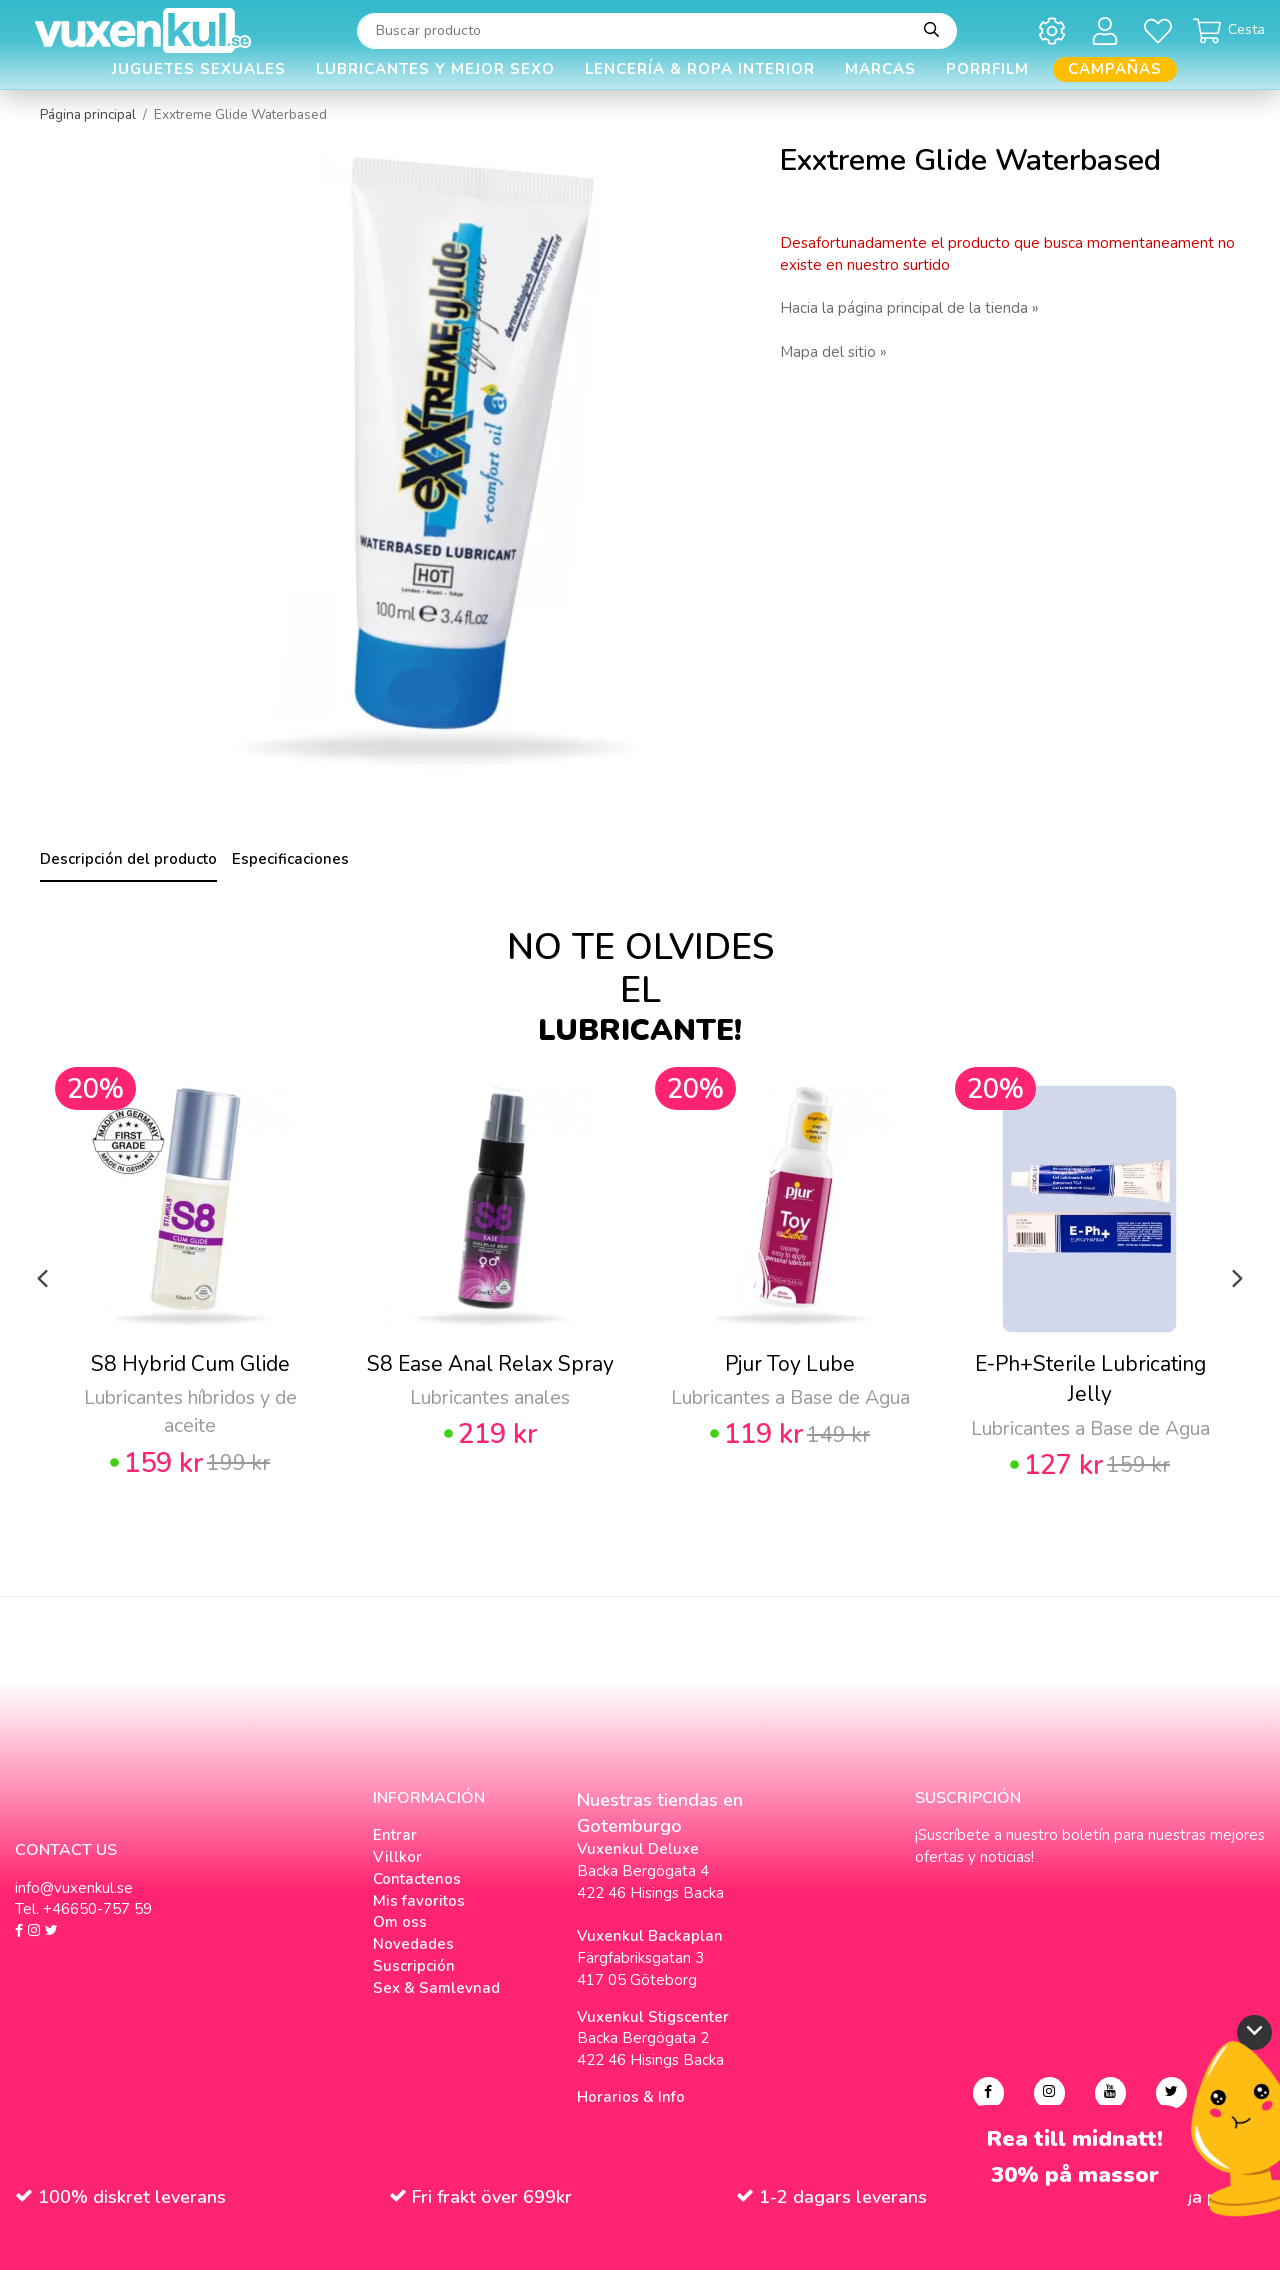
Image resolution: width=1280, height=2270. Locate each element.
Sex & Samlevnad (436, 1988)
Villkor (397, 1857)
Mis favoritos (419, 1901)
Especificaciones (290, 859)
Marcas (880, 69)
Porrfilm (987, 69)
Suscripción (414, 1966)
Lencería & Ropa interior (700, 69)
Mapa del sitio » (833, 352)
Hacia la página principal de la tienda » (909, 308)
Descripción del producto (128, 859)
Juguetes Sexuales (199, 69)
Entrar (395, 1835)
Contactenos (417, 1879)
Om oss (400, 1922)
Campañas (1115, 69)
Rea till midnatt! (1075, 2139)
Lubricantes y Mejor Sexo (435, 69)
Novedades (413, 1944)
